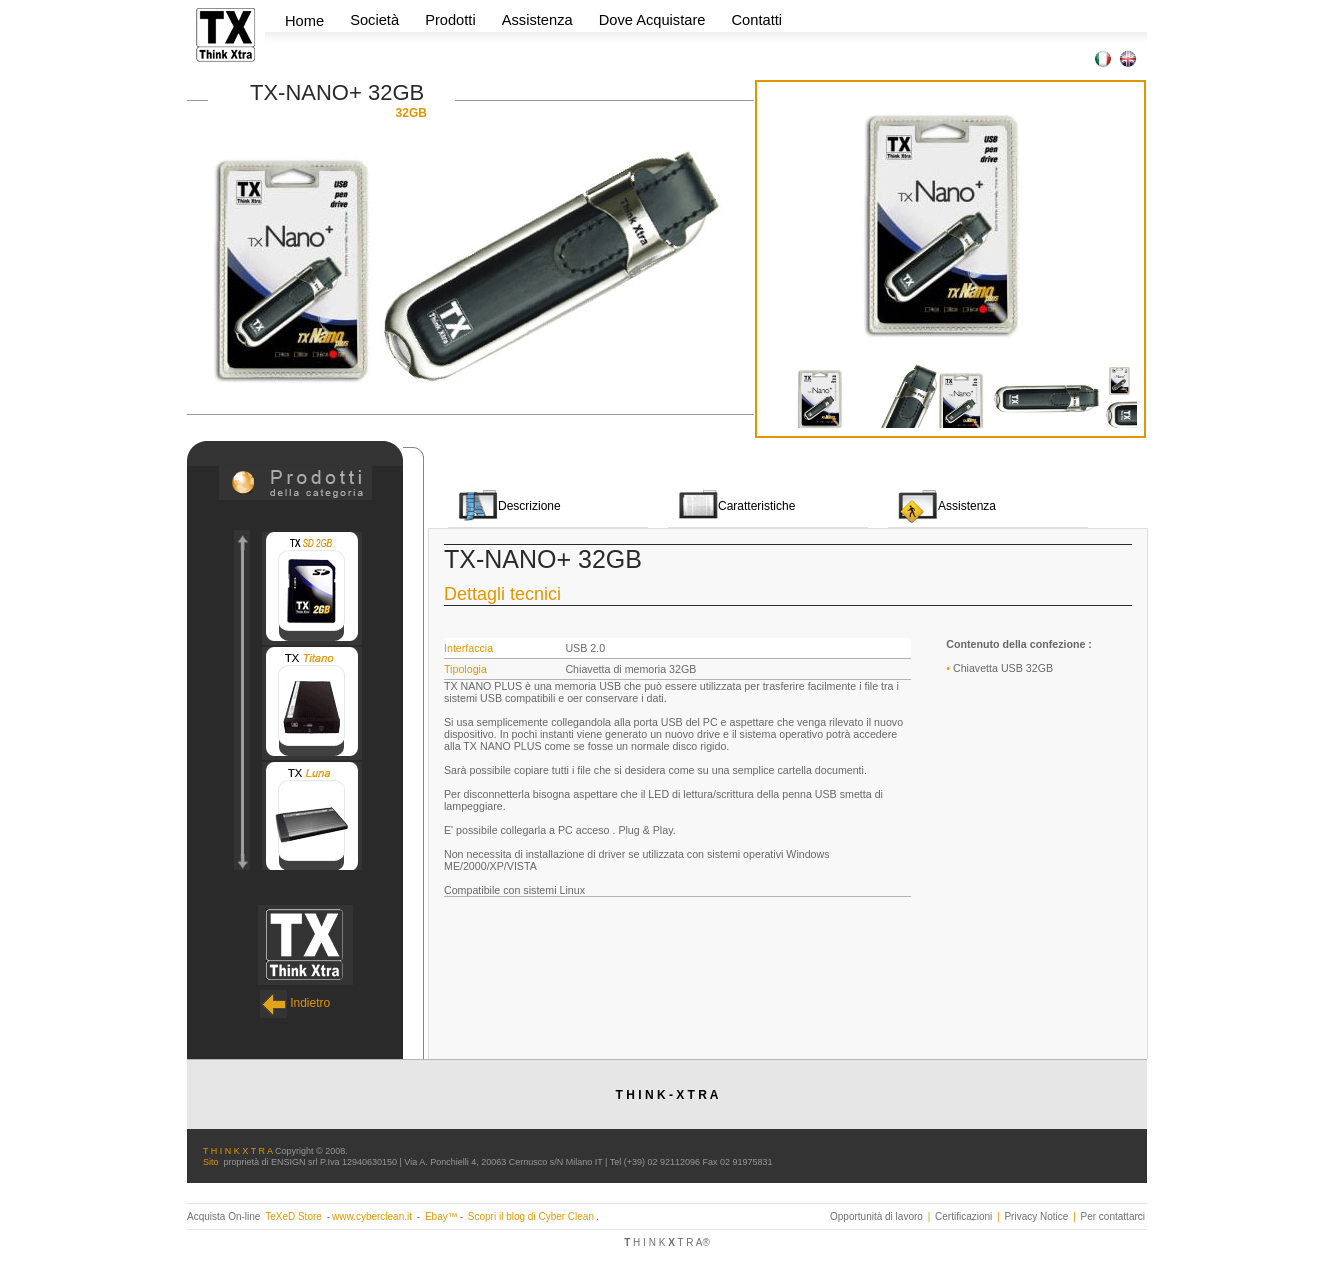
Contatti (757, 20)
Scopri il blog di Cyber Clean (531, 1216)
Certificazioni (963, 1216)
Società (376, 20)
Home (304, 21)
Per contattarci (1113, 1216)
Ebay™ (441, 1216)
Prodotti (452, 20)
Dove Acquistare (652, 20)
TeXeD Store (294, 1216)
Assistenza (537, 20)
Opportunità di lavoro (876, 1216)
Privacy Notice (1036, 1216)
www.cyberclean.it (372, 1216)
